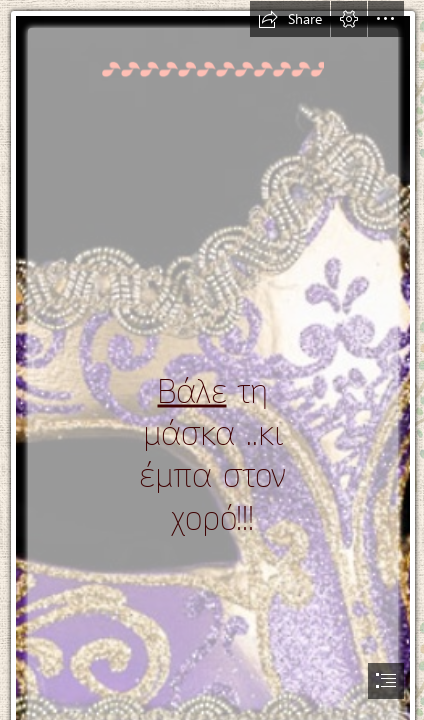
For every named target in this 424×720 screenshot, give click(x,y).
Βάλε (192, 391)
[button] (290, 19)
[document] (212, 360)
